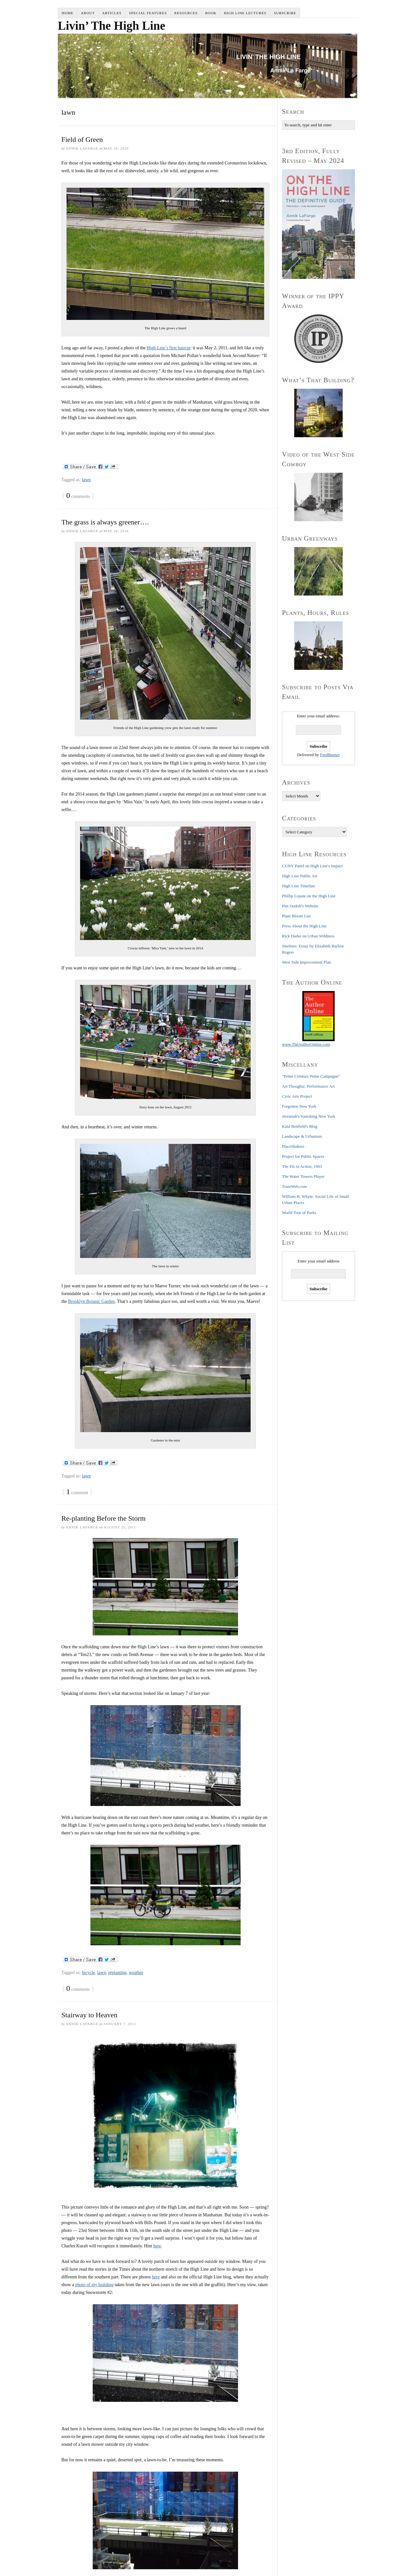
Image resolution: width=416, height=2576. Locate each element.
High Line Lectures (245, 13)
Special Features (148, 13)
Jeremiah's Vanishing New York (308, 1116)
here (157, 2245)
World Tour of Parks (299, 1212)
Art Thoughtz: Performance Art (308, 1086)
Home (67, 13)
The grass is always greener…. (105, 522)
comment (77, 1492)
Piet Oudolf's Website (300, 905)
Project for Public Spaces (303, 1156)
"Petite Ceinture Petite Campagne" (311, 1076)
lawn (86, 479)
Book (210, 13)
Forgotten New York (299, 1106)
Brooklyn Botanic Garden (91, 1301)
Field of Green (82, 139)
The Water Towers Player (303, 1176)
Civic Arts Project (297, 1096)
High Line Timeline (298, 885)
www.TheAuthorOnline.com (306, 1044)
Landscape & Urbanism (302, 1136)
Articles (111, 13)
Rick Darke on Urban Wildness (308, 936)
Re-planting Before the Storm (103, 1518)
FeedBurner (330, 754)
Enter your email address (318, 1261)
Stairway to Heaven (89, 2015)
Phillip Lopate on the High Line (309, 895)
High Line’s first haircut (168, 347)
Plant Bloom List (296, 915)
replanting (117, 1972)
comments (78, 495)
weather (136, 1972)
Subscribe (285, 13)
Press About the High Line (304, 926)
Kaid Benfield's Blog (299, 1126)
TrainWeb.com (294, 1186)
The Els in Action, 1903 (302, 1166)
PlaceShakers (293, 1146)
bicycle (88, 1972)
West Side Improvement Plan (306, 962)
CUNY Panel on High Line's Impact (312, 865)
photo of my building (94, 2284)
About (88, 13)
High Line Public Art (299, 875)
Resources (186, 13)
